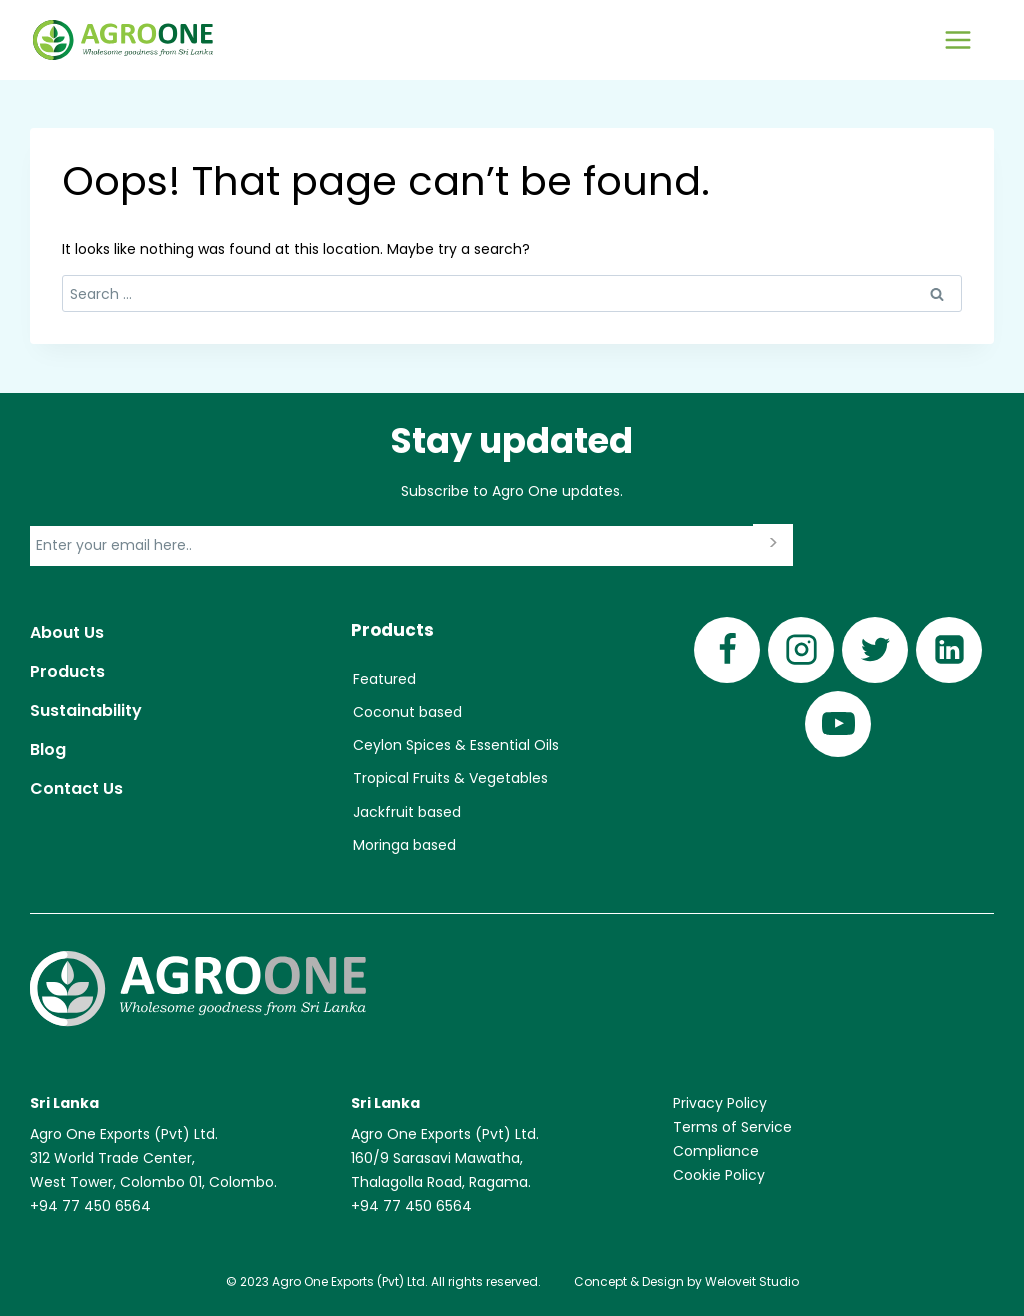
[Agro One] (123, 40)
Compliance (716, 1151)
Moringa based (404, 845)
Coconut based (407, 712)
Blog (48, 749)
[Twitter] (875, 650)
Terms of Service (732, 1127)
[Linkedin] (949, 650)
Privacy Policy (720, 1103)
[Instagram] (801, 650)
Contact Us (76, 788)
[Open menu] (957, 39)
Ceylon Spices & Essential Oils (456, 745)
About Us (67, 632)
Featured (384, 679)
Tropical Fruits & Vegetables (450, 778)
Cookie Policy (719, 1175)
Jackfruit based (407, 812)
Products (67, 671)
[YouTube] (838, 724)
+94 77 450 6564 (90, 1206)
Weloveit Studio (752, 1281)
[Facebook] (727, 650)
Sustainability (86, 710)
